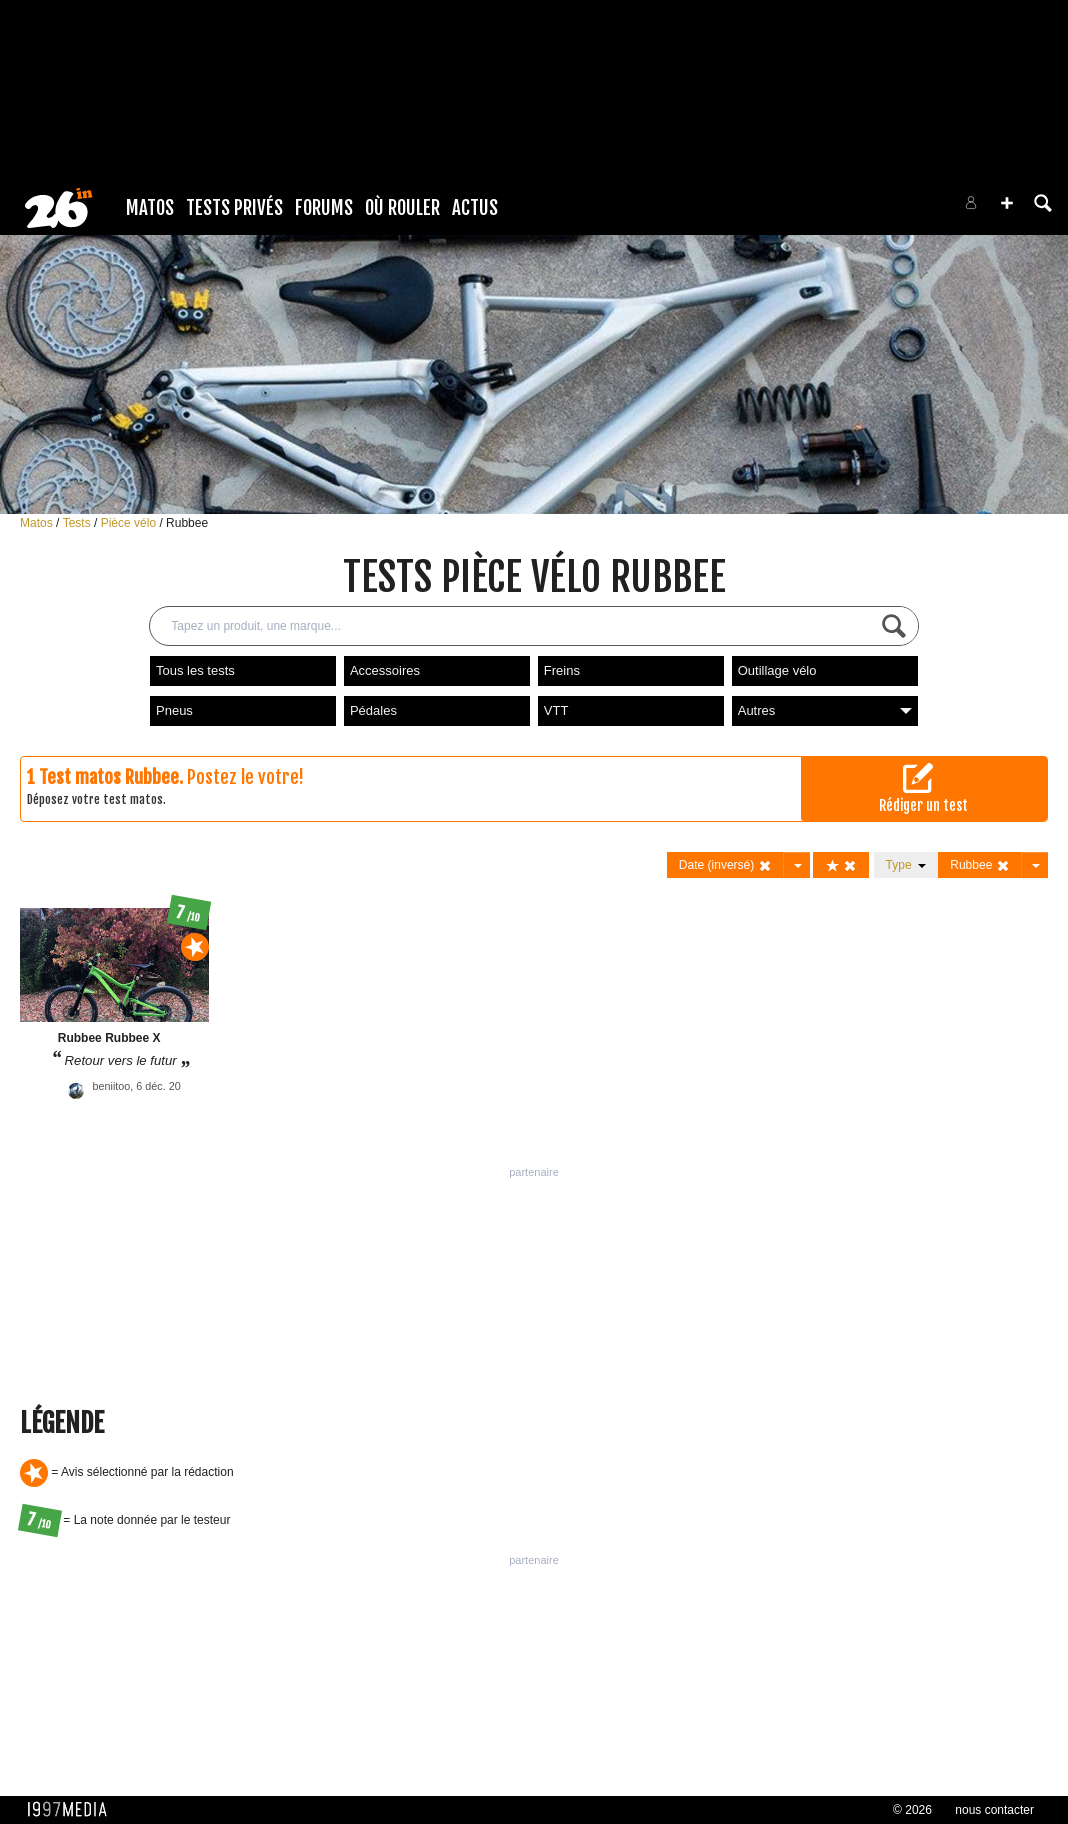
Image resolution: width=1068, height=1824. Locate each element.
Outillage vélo (777, 670)
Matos (150, 208)
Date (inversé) (725, 865)
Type (906, 865)
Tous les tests (195, 670)
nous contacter (994, 1810)
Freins (562, 670)
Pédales (373, 710)
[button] (1007, 203)
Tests (78, 523)
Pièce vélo (130, 523)
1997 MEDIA (73, 1810)
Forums (324, 208)
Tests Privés (234, 208)
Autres (825, 710)
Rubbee (187, 523)
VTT (556, 710)
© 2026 (912, 1810)
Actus (475, 208)
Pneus (174, 710)
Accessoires (385, 670)
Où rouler (402, 208)
